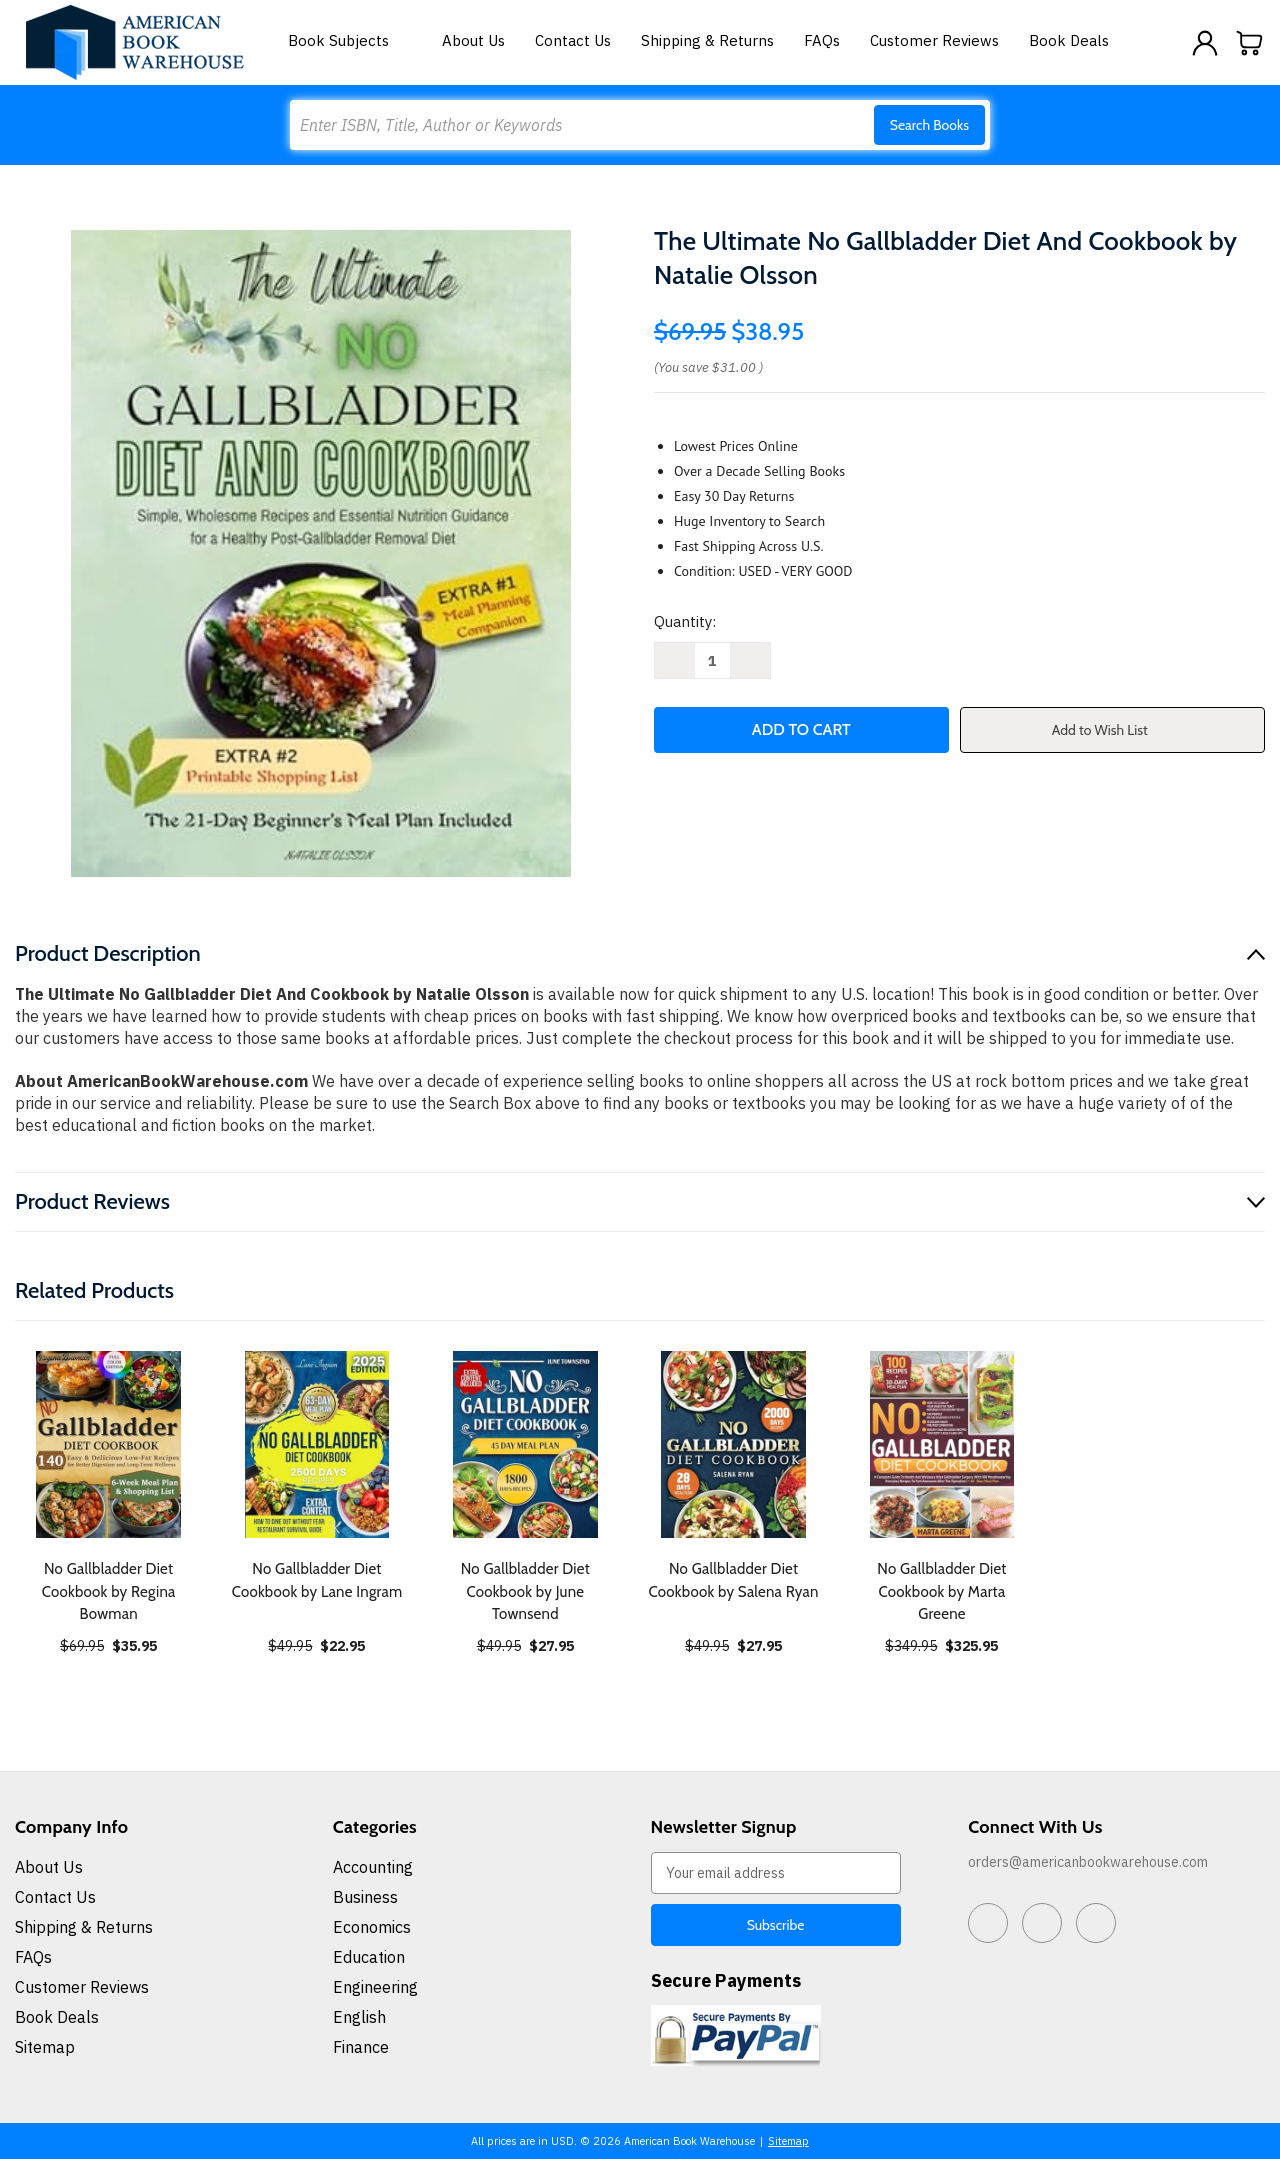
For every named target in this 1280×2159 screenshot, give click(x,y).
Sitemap (45, 2047)
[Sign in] (1205, 43)
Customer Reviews (934, 40)
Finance (361, 2047)
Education (369, 1957)
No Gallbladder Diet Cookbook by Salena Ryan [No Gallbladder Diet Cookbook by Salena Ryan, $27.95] (734, 1580)
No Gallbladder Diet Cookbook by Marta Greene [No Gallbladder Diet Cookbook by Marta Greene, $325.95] (941, 1591)
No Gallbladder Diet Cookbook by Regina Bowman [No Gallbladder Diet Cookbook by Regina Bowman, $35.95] (109, 1591)
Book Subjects (350, 40)
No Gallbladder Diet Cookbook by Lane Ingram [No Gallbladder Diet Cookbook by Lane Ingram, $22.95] (317, 1580)
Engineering (375, 1987)
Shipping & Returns (707, 40)
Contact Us (573, 40)
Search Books (929, 125)
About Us (473, 40)
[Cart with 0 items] (1250, 43)
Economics (372, 1927)
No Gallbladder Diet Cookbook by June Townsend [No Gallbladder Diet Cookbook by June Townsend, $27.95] (525, 1591)
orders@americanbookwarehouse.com (1088, 1862)
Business (365, 1897)
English (359, 2017)
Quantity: (685, 621)
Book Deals (1069, 40)
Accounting (373, 1867)
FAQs (822, 40)
